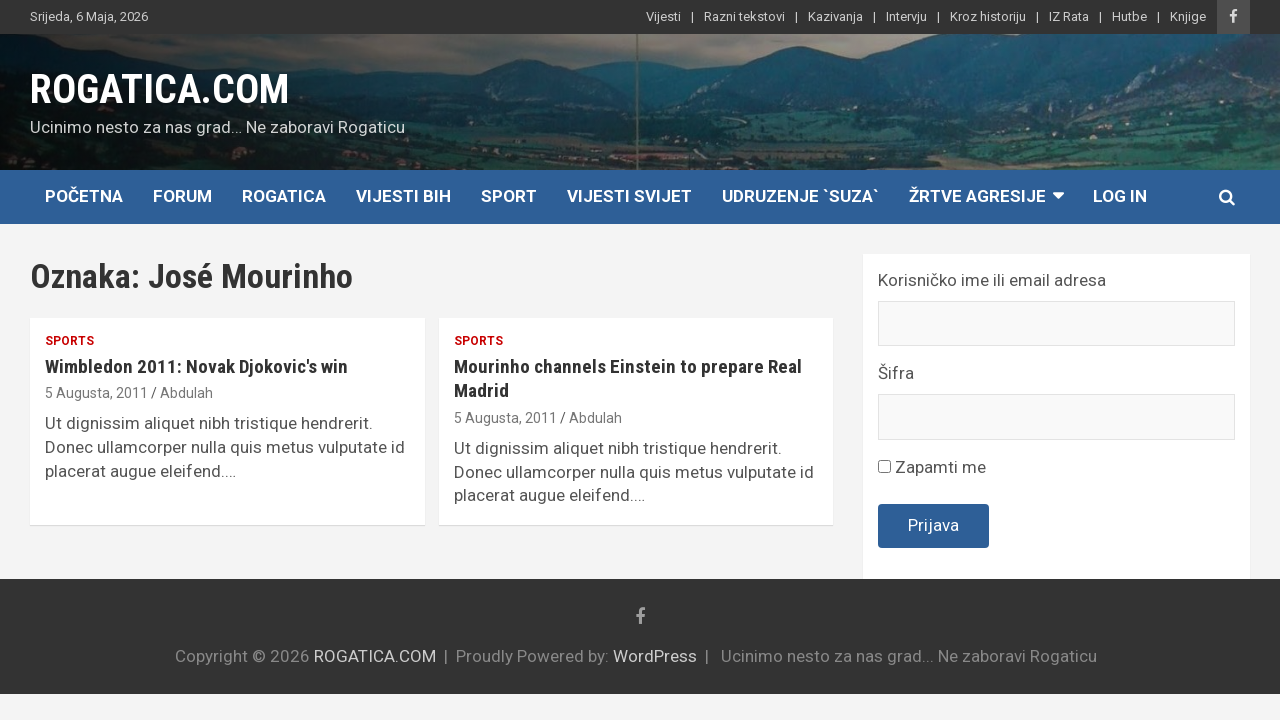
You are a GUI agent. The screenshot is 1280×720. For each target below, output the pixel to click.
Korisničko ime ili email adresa (992, 280)
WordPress (655, 656)
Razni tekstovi (744, 16)
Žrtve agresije (977, 196)
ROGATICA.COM (159, 89)
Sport (509, 196)
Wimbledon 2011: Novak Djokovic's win (196, 366)
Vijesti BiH (403, 196)
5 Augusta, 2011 (96, 393)
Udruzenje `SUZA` (800, 196)
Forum (182, 196)
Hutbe (1129, 16)
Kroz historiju (988, 16)
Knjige (1188, 16)
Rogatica (284, 196)
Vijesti (663, 16)
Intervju (906, 16)
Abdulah (186, 393)
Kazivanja (835, 16)
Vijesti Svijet (629, 196)
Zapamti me (932, 467)
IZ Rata (1069, 16)
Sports (69, 341)
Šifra (896, 373)
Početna (84, 196)
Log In (1120, 196)
